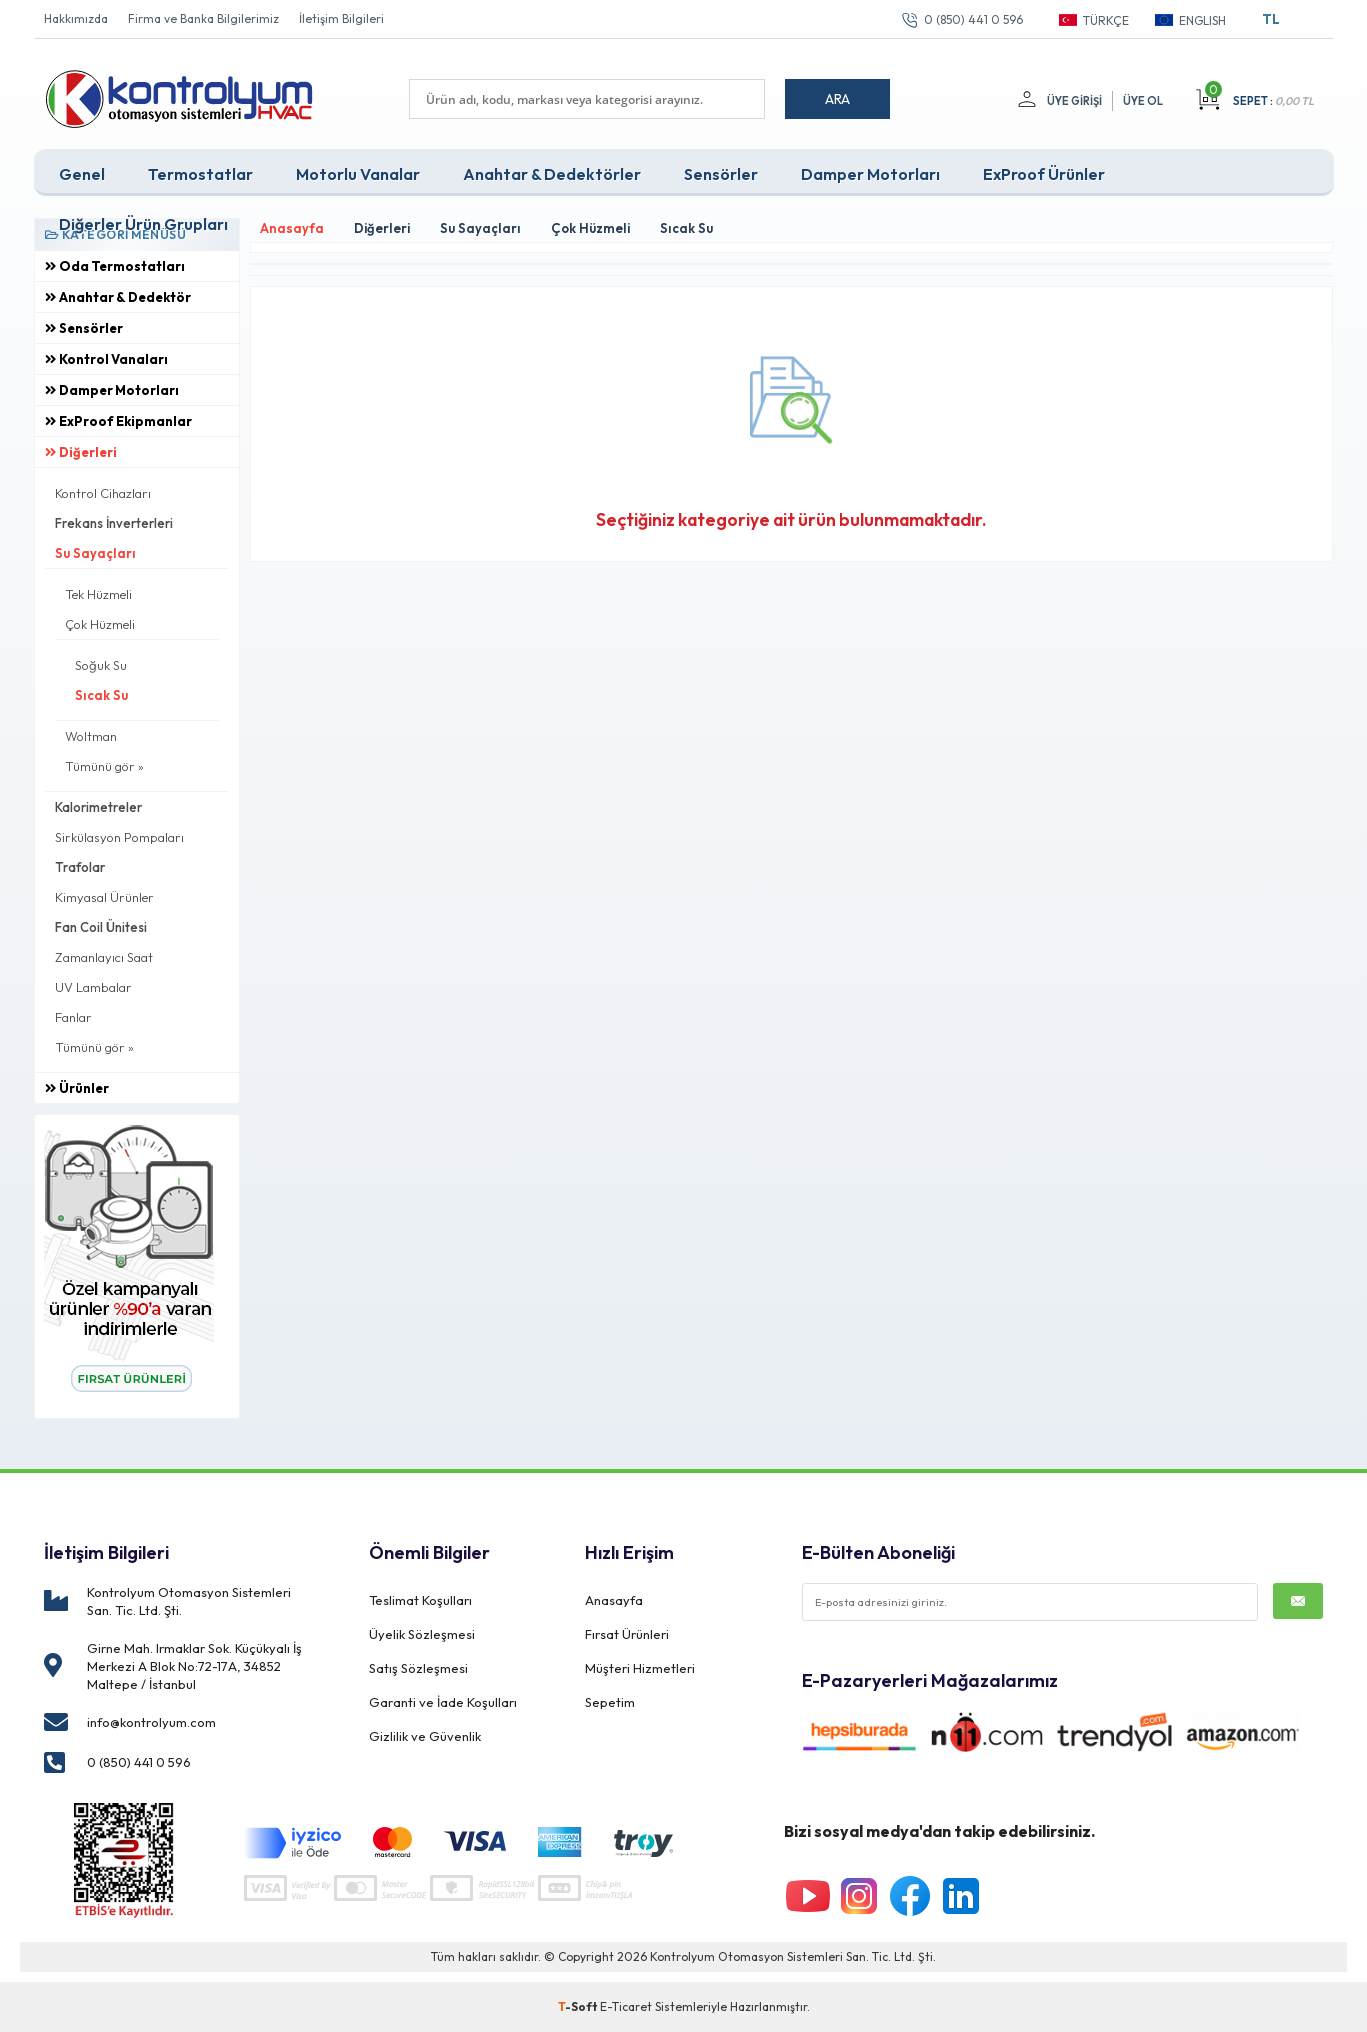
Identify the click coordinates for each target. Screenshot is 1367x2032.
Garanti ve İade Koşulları (443, 1702)
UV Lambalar (93, 987)
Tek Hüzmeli (98, 594)
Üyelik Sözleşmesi (422, 1634)
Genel (82, 174)
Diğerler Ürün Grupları (143, 224)
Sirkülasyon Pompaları (119, 837)
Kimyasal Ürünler (104, 897)
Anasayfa (614, 1600)
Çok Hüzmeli (100, 624)
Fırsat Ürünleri (627, 1634)
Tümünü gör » (104, 766)
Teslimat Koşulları (420, 1600)
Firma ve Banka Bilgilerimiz (203, 18)
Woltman (91, 736)
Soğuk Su (101, 665)
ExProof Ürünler (1044, 174)
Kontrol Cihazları (103, 493)
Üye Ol (1143, 101)
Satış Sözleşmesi (418, 1668)
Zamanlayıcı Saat (104, 957)
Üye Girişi (1074, 101)
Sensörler (721, 174)
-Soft (579, 2006)
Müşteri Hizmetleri (640, 1668)
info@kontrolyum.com (151, 1722)
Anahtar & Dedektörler (552, 174)
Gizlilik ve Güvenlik (425, 1736)
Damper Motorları (870, 174)
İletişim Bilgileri (341, 18)
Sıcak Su (101, 695)
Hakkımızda (76, 18)
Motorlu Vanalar (358, 174)
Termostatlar (200, 174)
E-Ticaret (626, 2006)
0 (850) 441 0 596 (973, 19)
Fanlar (73, 1017)
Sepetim (610, 1702)
